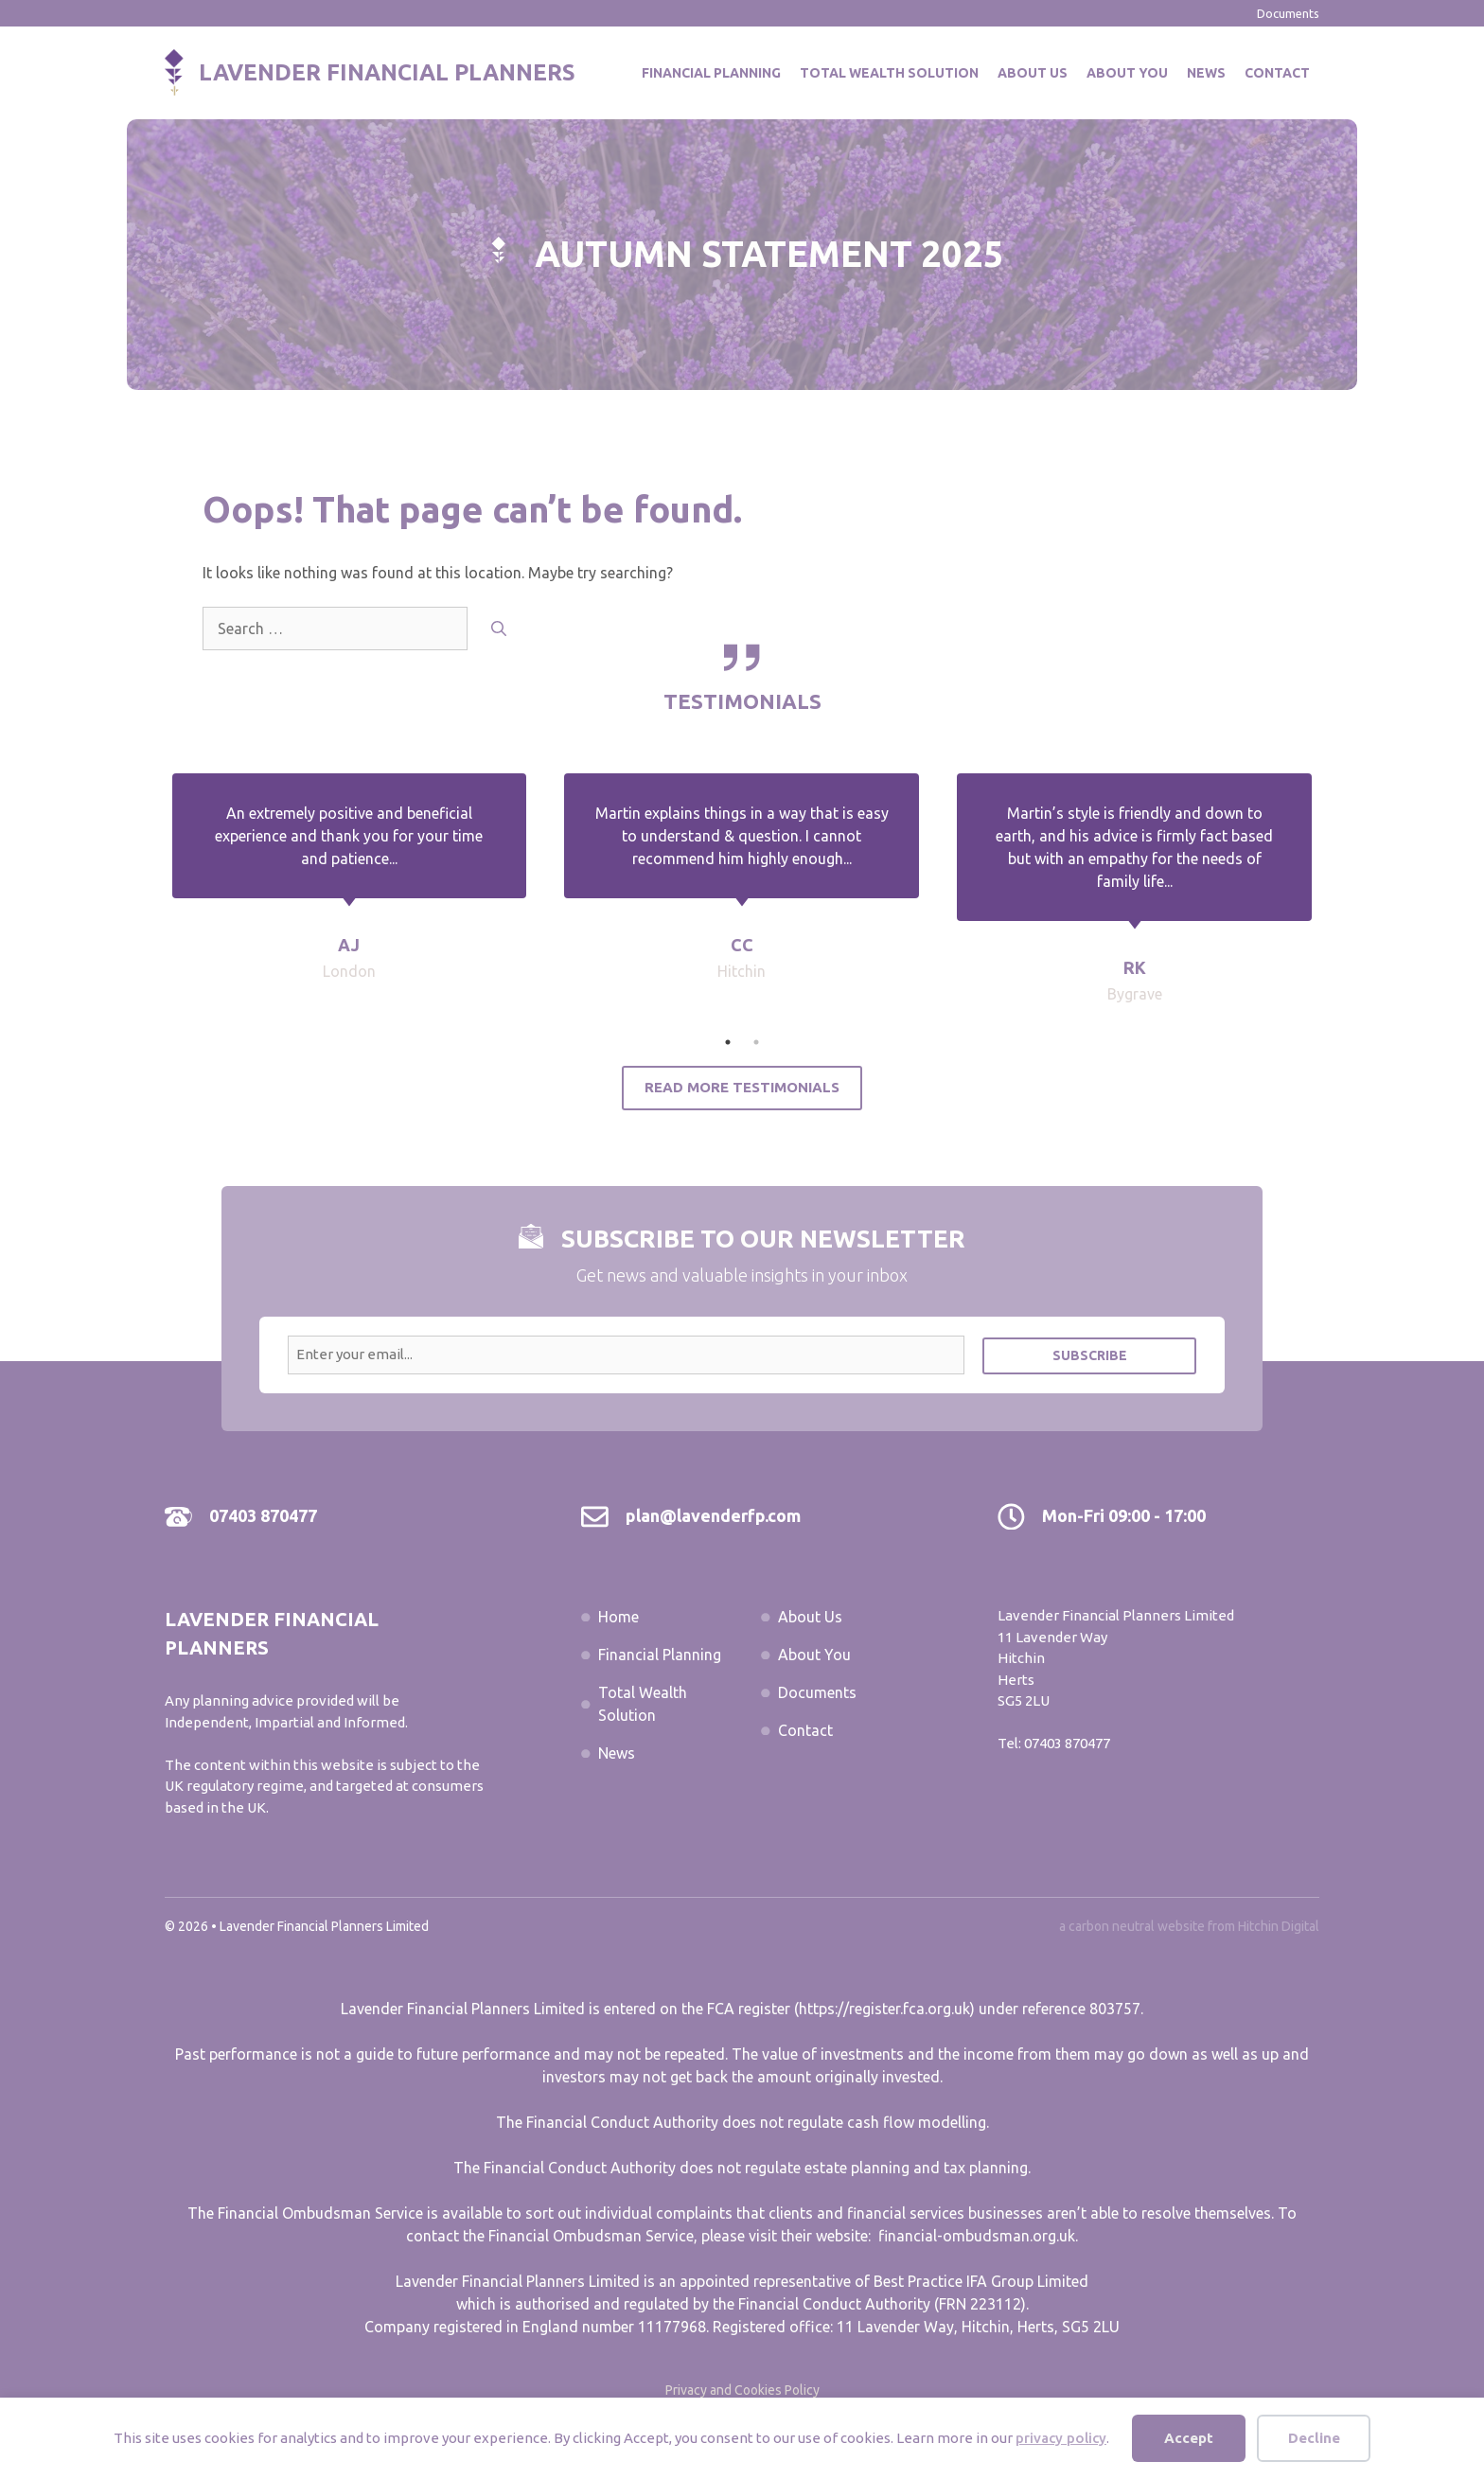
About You (1127, 72)
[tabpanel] (742, 900)
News (1206, 72)
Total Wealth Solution (889, 72)
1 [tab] (727, 1042)
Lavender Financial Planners (387, 72)
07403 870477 (263, 1515)
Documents (1288, 13)
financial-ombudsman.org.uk (976, 2235)
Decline (1314, 2438)
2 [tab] (756, 1042)
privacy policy (1061, 2438)
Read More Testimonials (742, 1087)
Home (618, 1616)
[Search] (498, 628)
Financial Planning (711, 72)
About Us (1033, 72)
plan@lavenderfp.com (713, 1515)
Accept (1188, 2438)
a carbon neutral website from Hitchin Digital (1189, 1926)
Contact (1277, 72)
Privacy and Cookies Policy (742, 2390)
